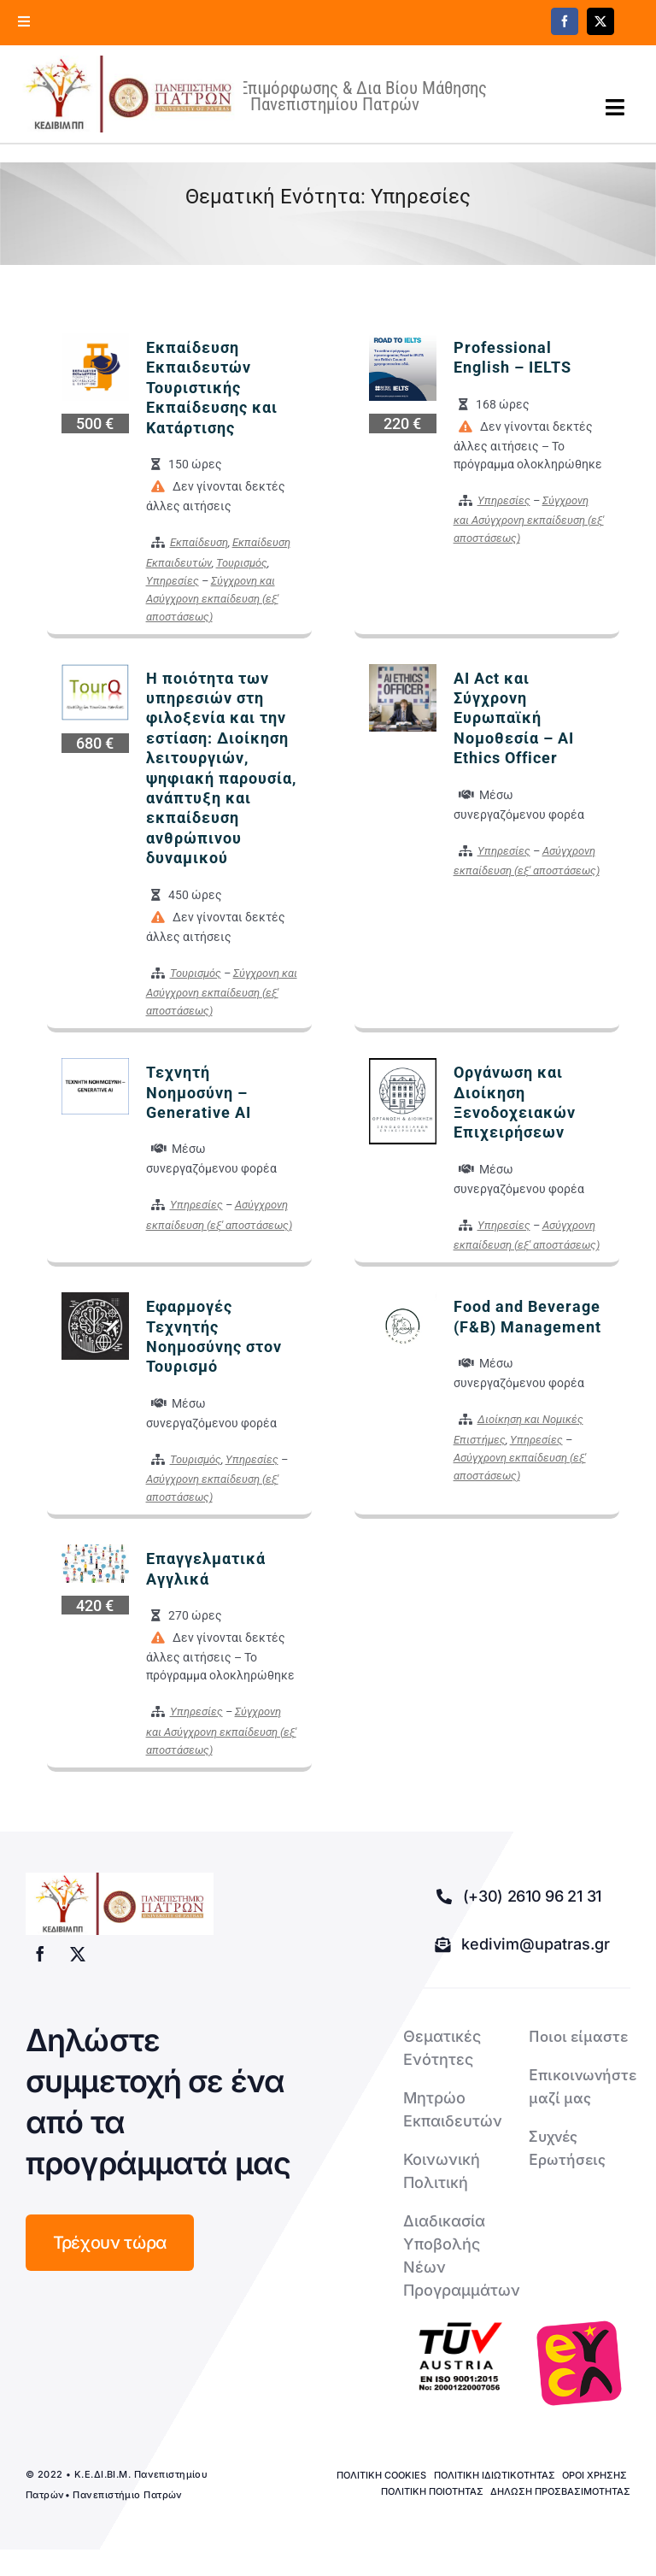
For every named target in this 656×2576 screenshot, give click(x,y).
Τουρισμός (241, 571)
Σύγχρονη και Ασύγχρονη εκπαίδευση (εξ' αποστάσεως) (212, 607)
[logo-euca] (579, 2371)
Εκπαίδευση (199, 550)
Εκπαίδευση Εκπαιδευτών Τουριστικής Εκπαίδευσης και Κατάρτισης (212, 396)
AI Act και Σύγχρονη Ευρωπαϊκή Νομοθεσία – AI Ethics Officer (514, 727)
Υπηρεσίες (172, 589)
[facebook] (564, 21)
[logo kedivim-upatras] (142, 98)
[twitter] (600, 21)
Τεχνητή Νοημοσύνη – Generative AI (198, 1101)
